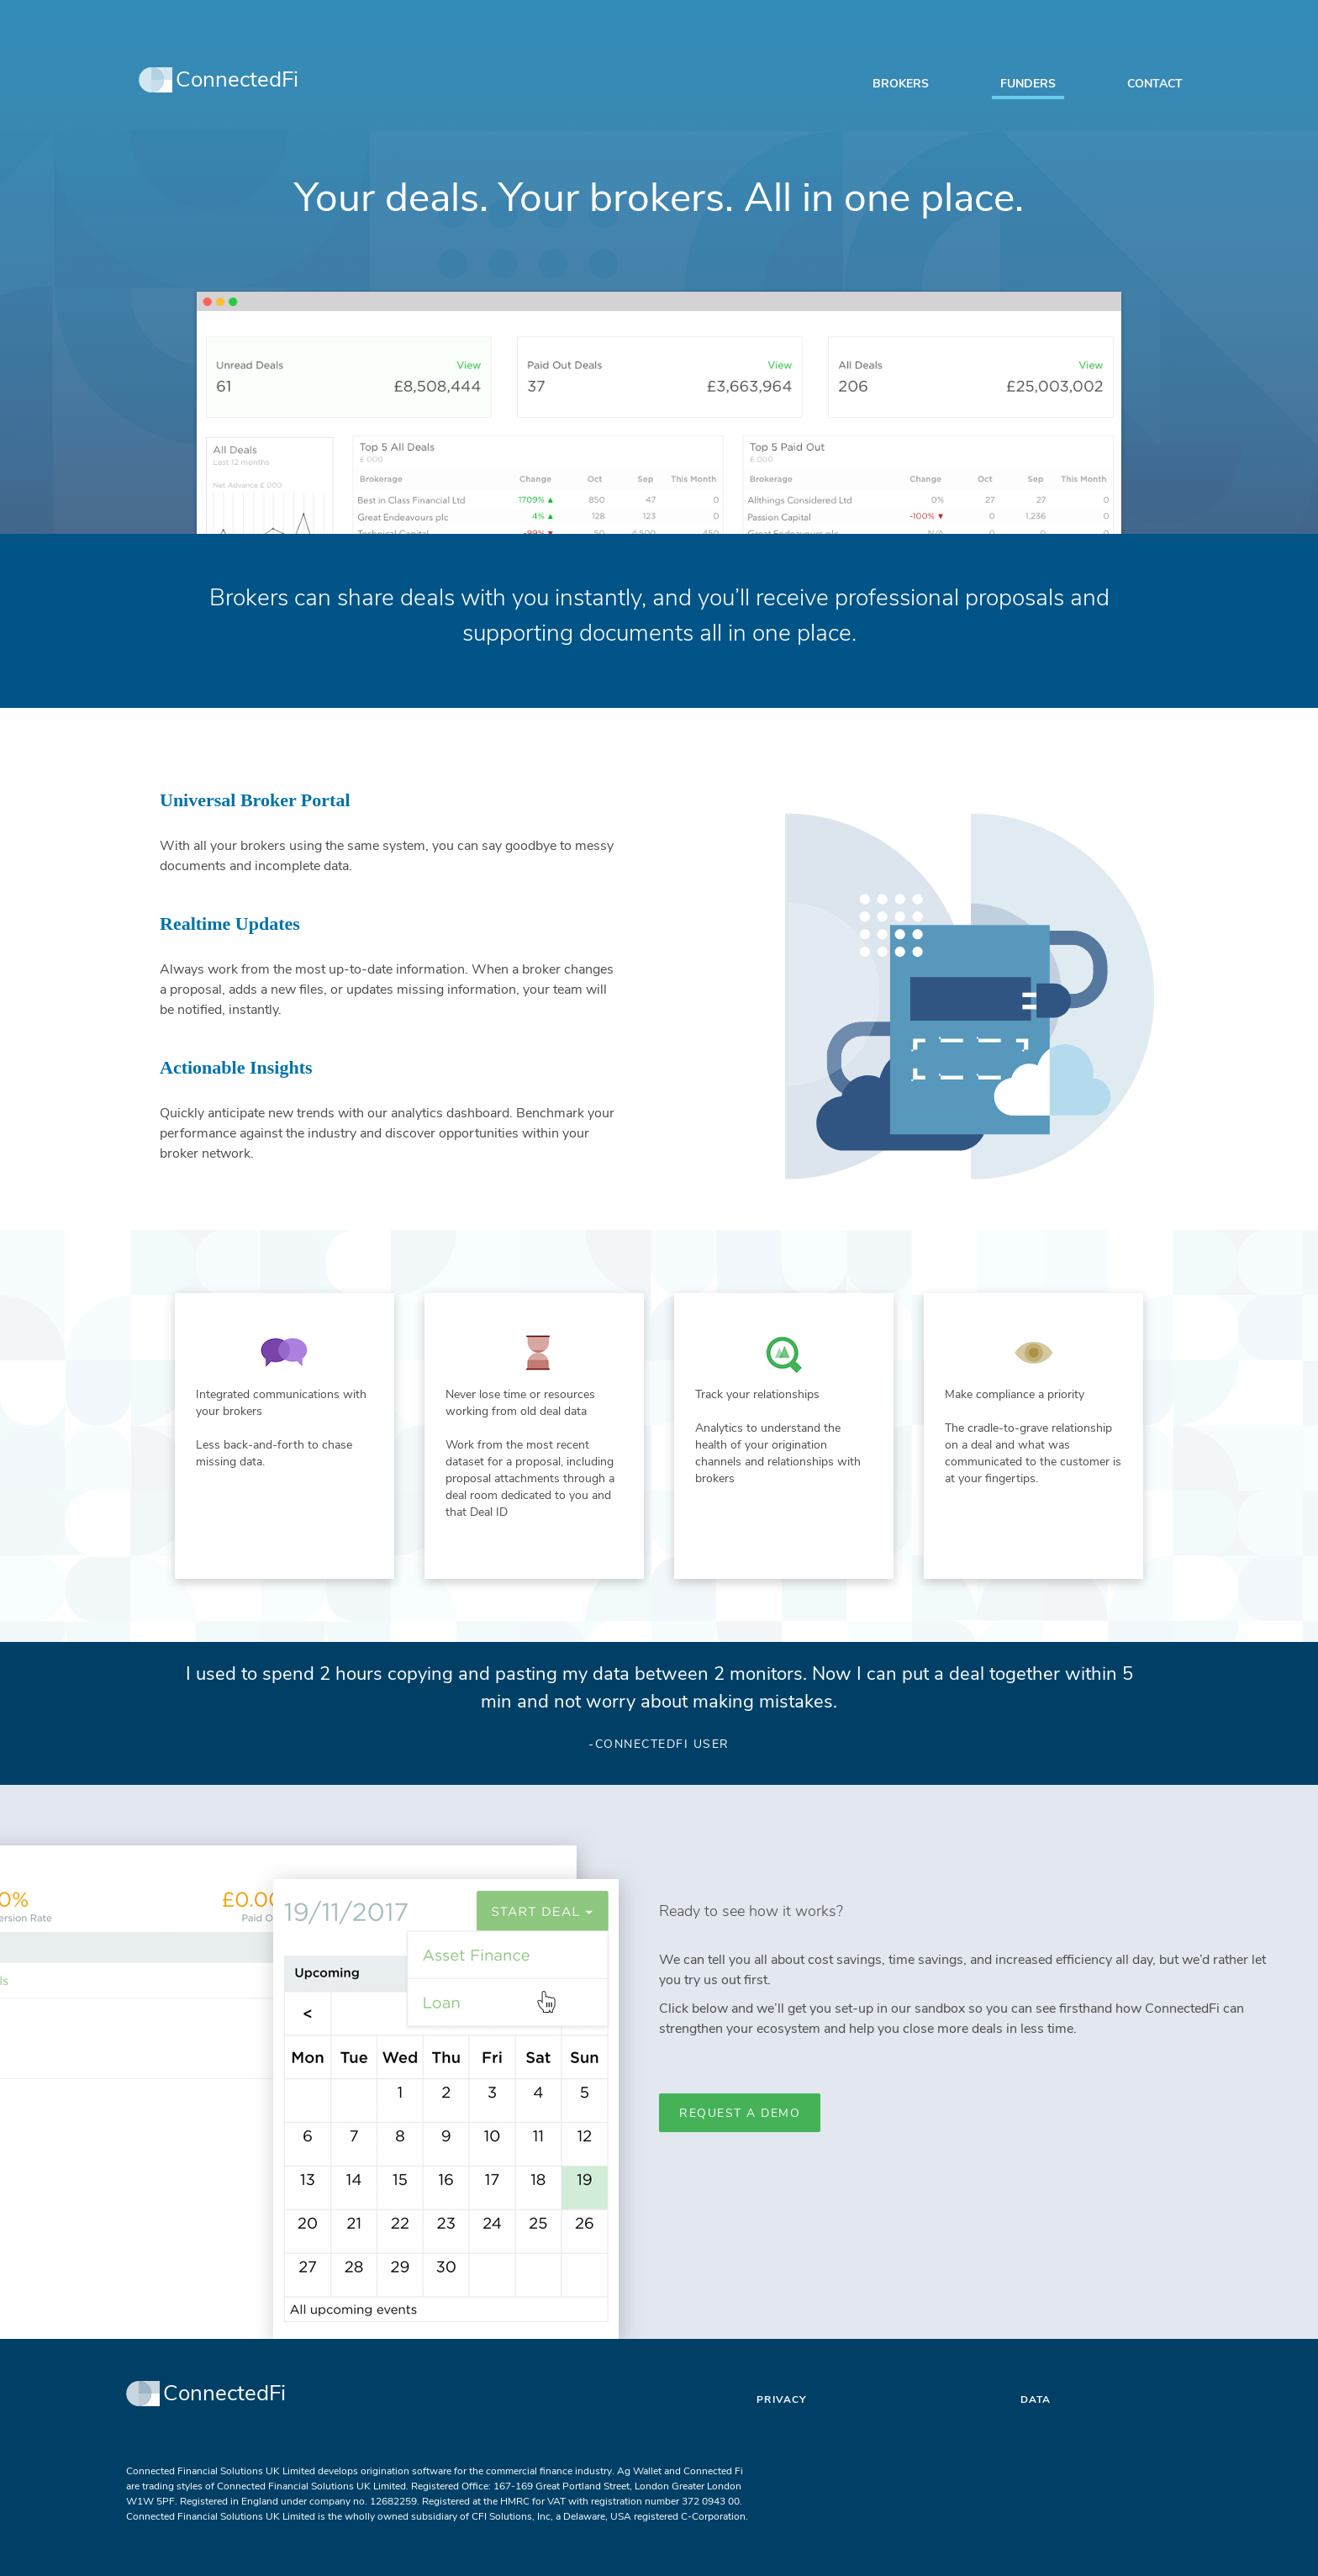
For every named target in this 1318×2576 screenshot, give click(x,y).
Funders (1028, 84)
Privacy (781, 2399)
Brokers (901, 84)
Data (1036, 2399)
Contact (1155, 84)
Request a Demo (739, 2113)
